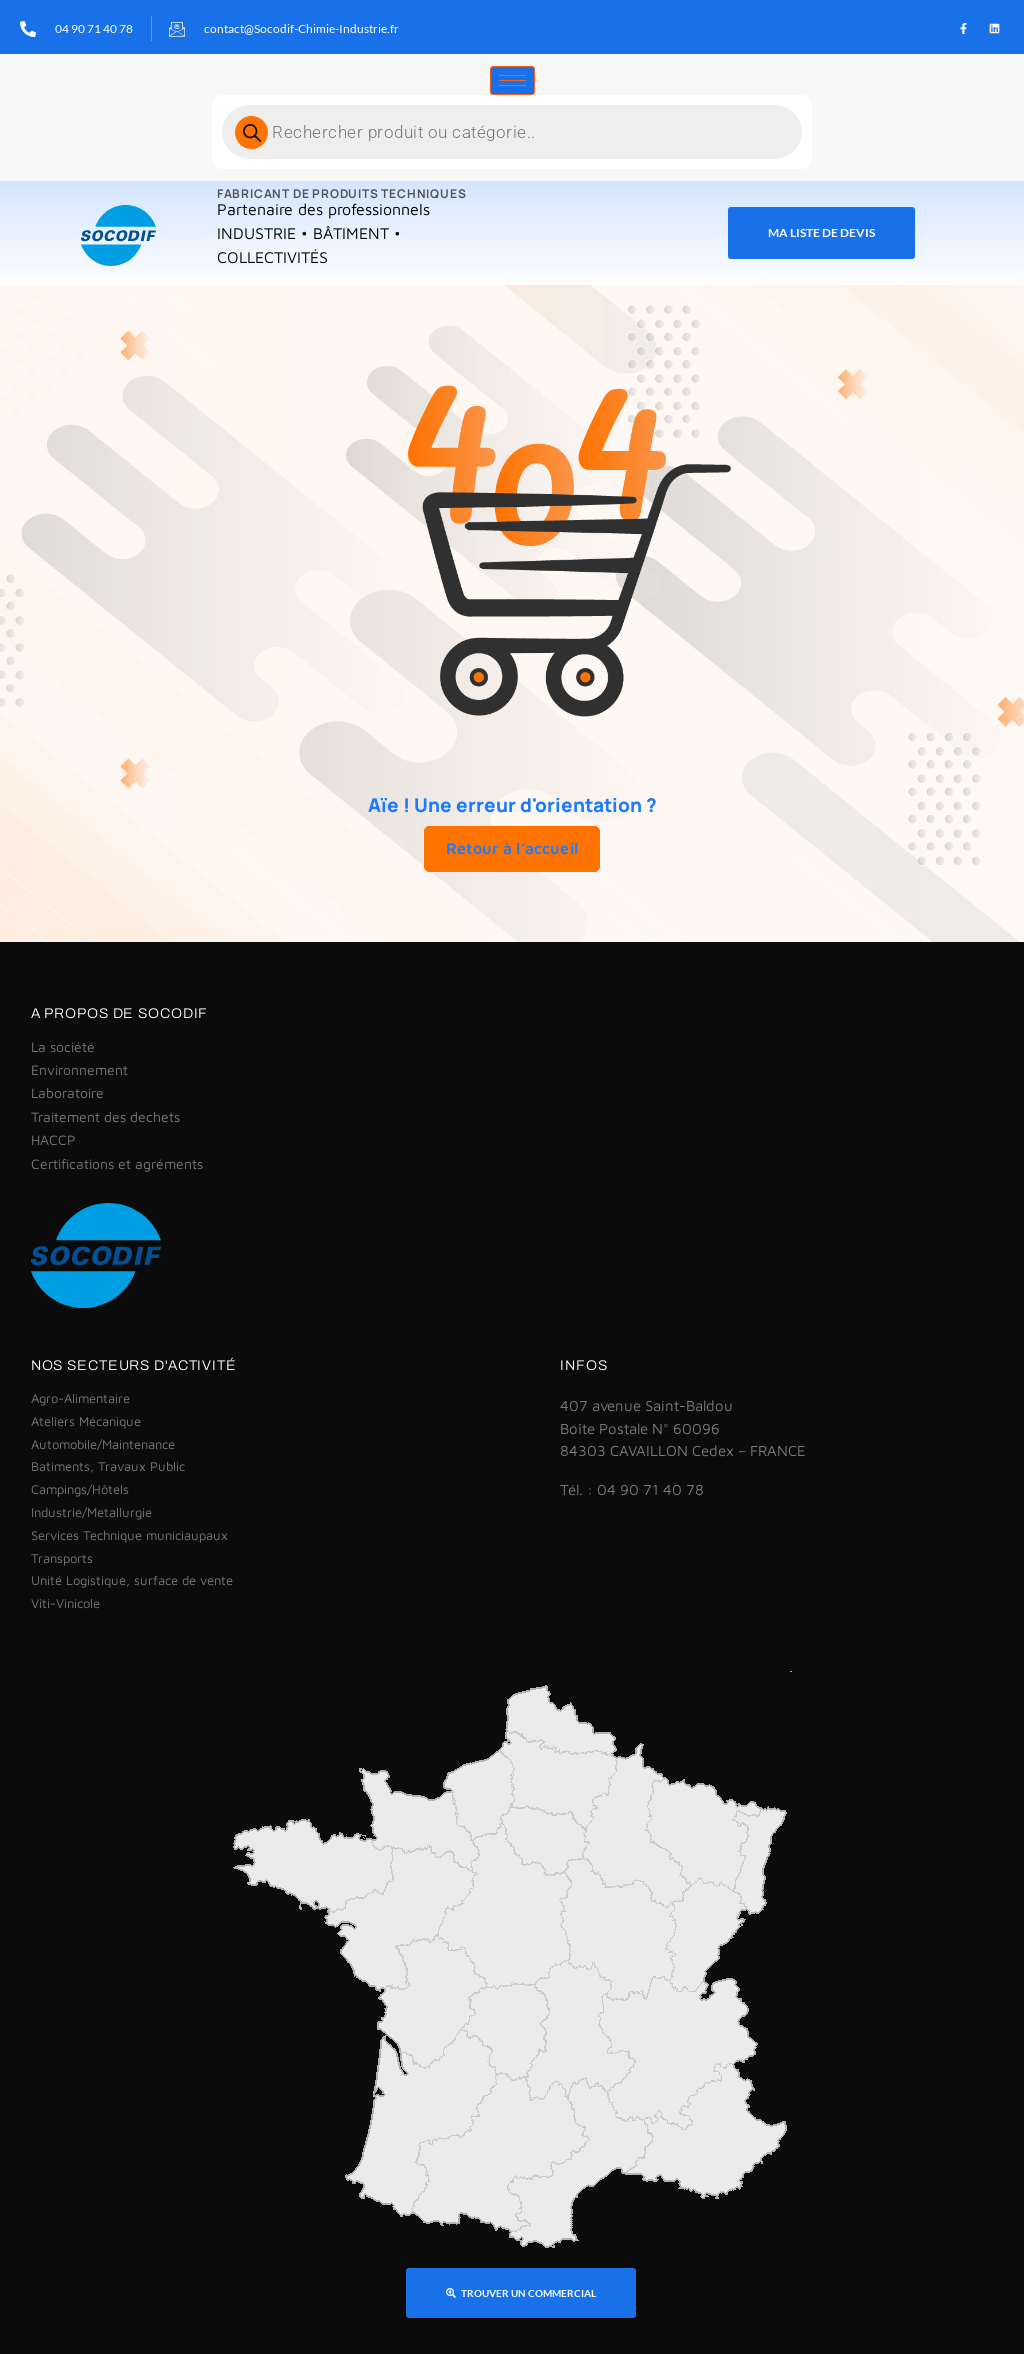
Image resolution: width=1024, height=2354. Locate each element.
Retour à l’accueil (512, 847)
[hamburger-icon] (512, 79)
